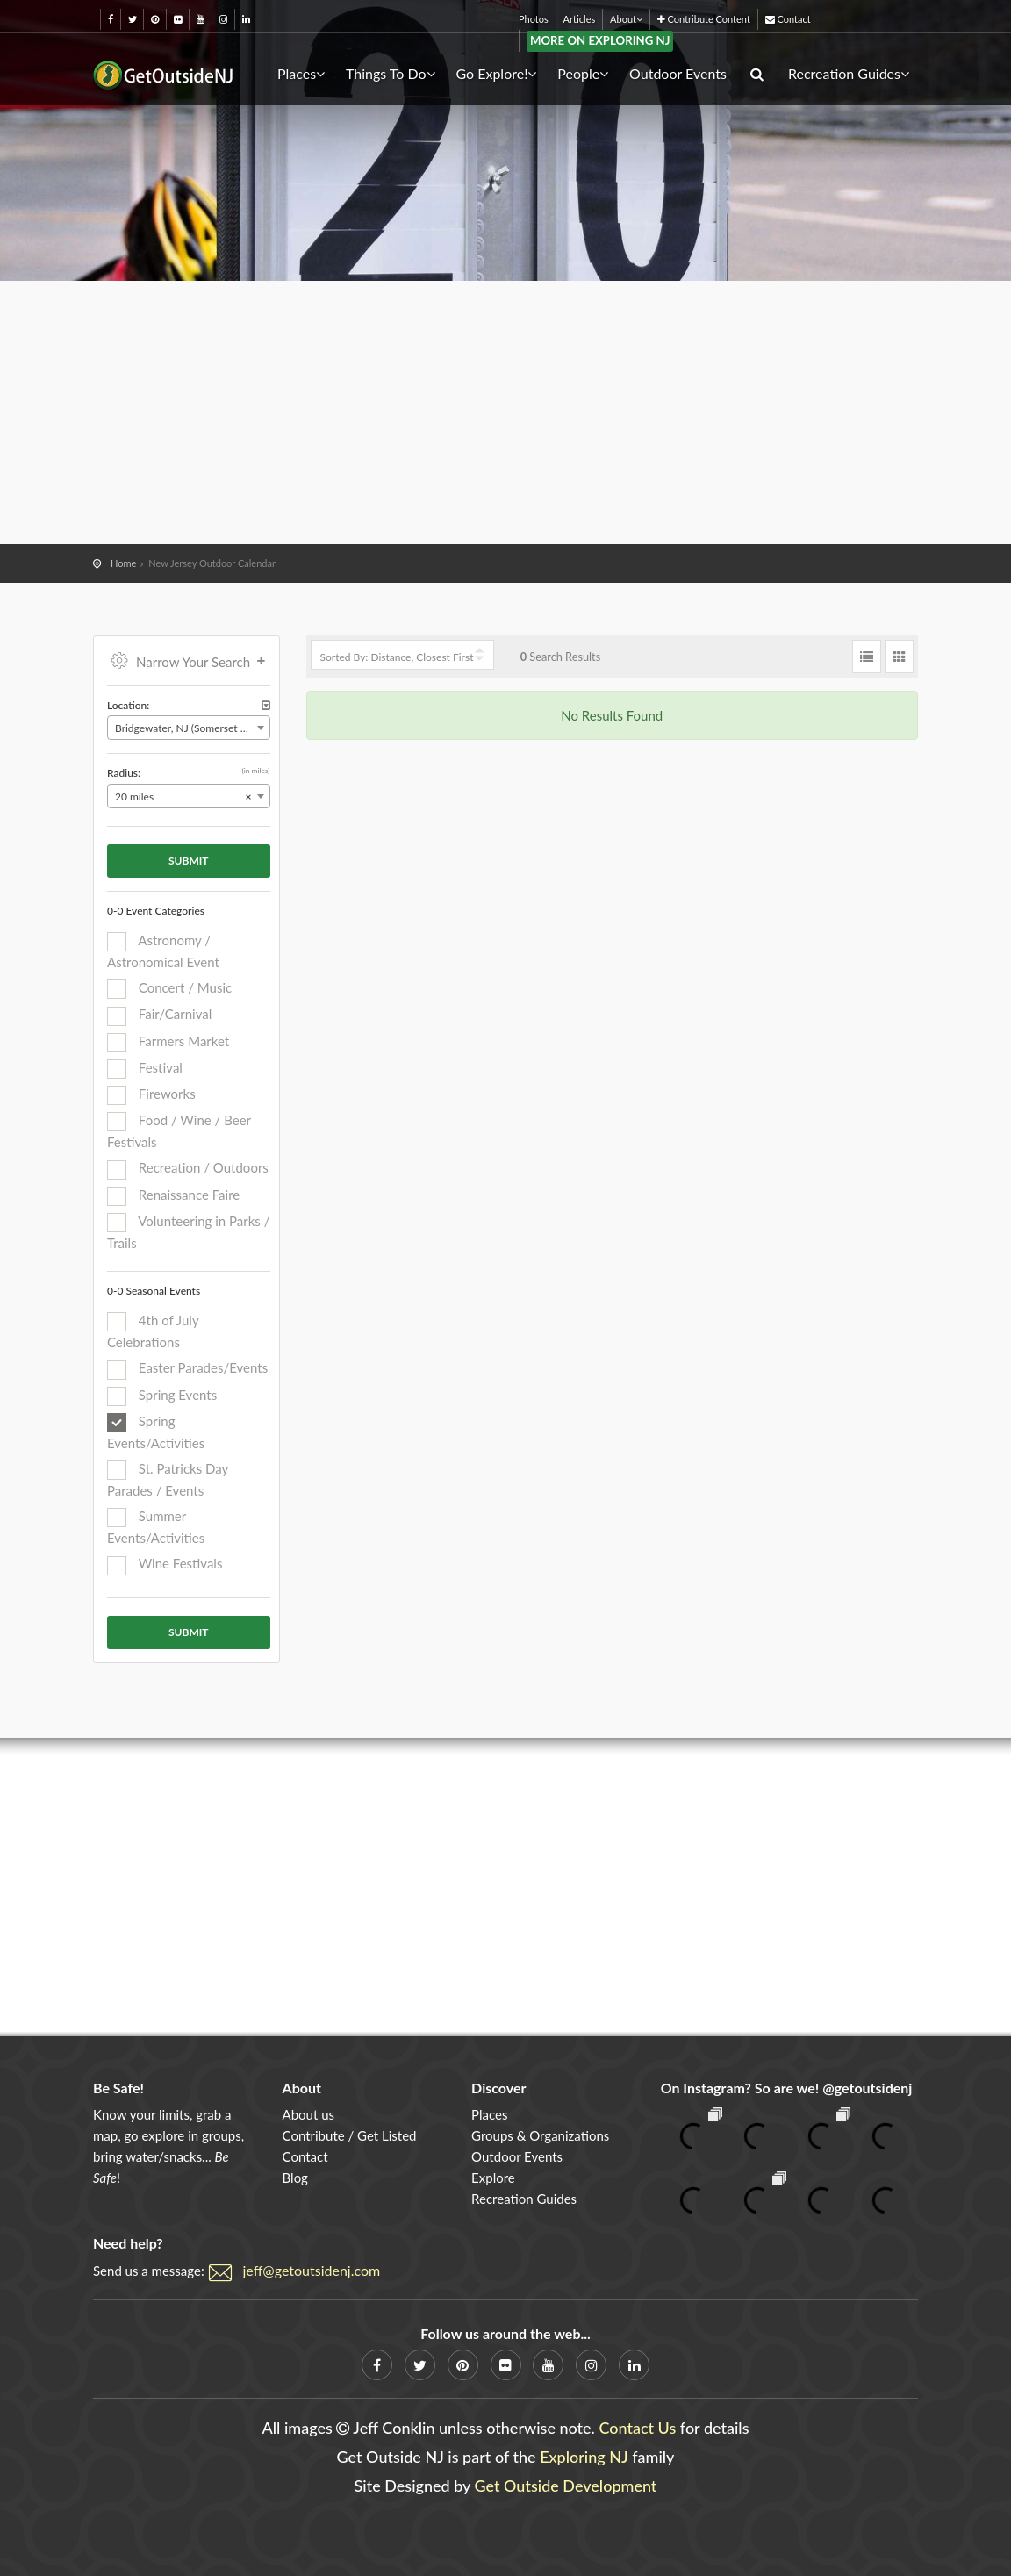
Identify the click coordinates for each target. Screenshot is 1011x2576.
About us (308, 2114)
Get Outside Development (566, 2485)
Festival (145, 1069)
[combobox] (188, 727)
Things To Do (390, 73)
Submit (188, 860)
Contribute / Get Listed (350, 2135)
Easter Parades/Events (187, 1369)
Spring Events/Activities (155, 1432)
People (582, 73)
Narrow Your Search (188, 660)
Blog (295, 2177)
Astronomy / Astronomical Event (163, 951)
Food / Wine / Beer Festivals (179, 1131)
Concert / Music (169, 989)
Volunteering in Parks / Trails (188, 1232)
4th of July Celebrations (152, 1331)
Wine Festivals (164, 1565)
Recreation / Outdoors (188, 1169)
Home (123, 563)
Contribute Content (703, 19)
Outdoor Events (678, 73)
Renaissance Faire (173, 1196)
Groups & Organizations (540, 2135)
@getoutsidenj (867, 2087)
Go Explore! (495, 73)
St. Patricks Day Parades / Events (167, 1479)
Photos (534, 19)
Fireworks (151, 1095)
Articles (579, 19)
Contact (788, 19)
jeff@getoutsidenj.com (312, 2270)
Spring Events (162, 1396)
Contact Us (637, 2427)
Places (301, 73)
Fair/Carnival (159, 1015)
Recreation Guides (848, 73)
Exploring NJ (584, 2456)
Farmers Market (168, 1042)
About (626, 19)
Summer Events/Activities (155, 1527)
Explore (493, 2177)
